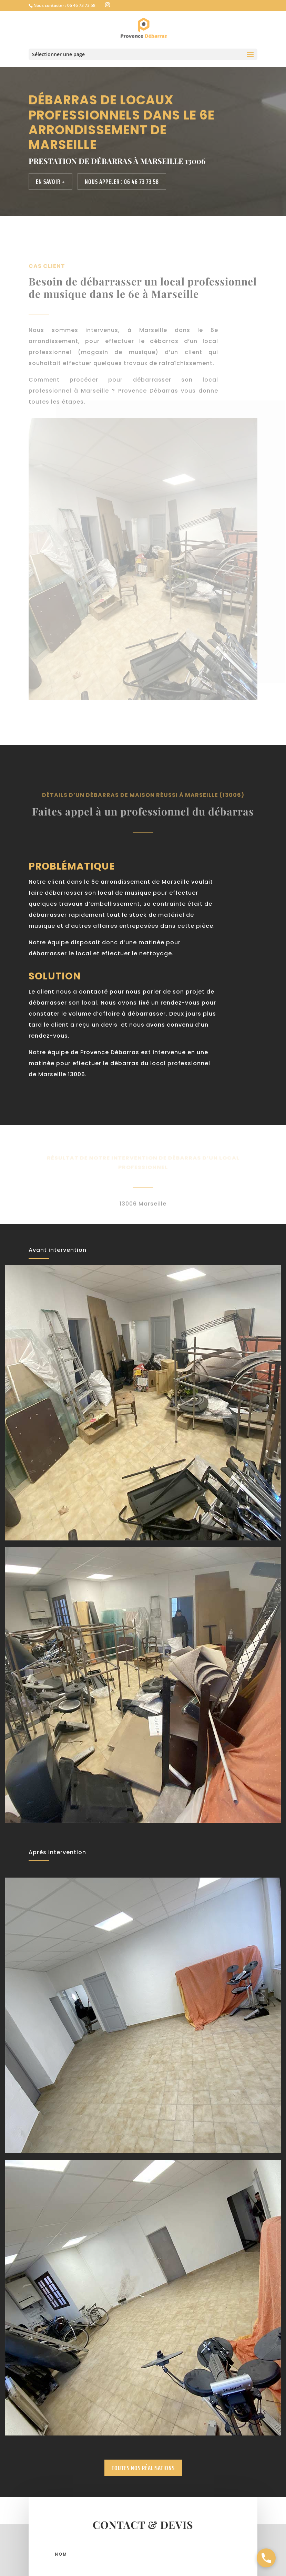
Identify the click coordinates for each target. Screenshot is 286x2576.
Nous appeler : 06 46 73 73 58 (122, 181)
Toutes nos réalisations (143, 2467)
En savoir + (50, 181)
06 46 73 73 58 (81, 5)
